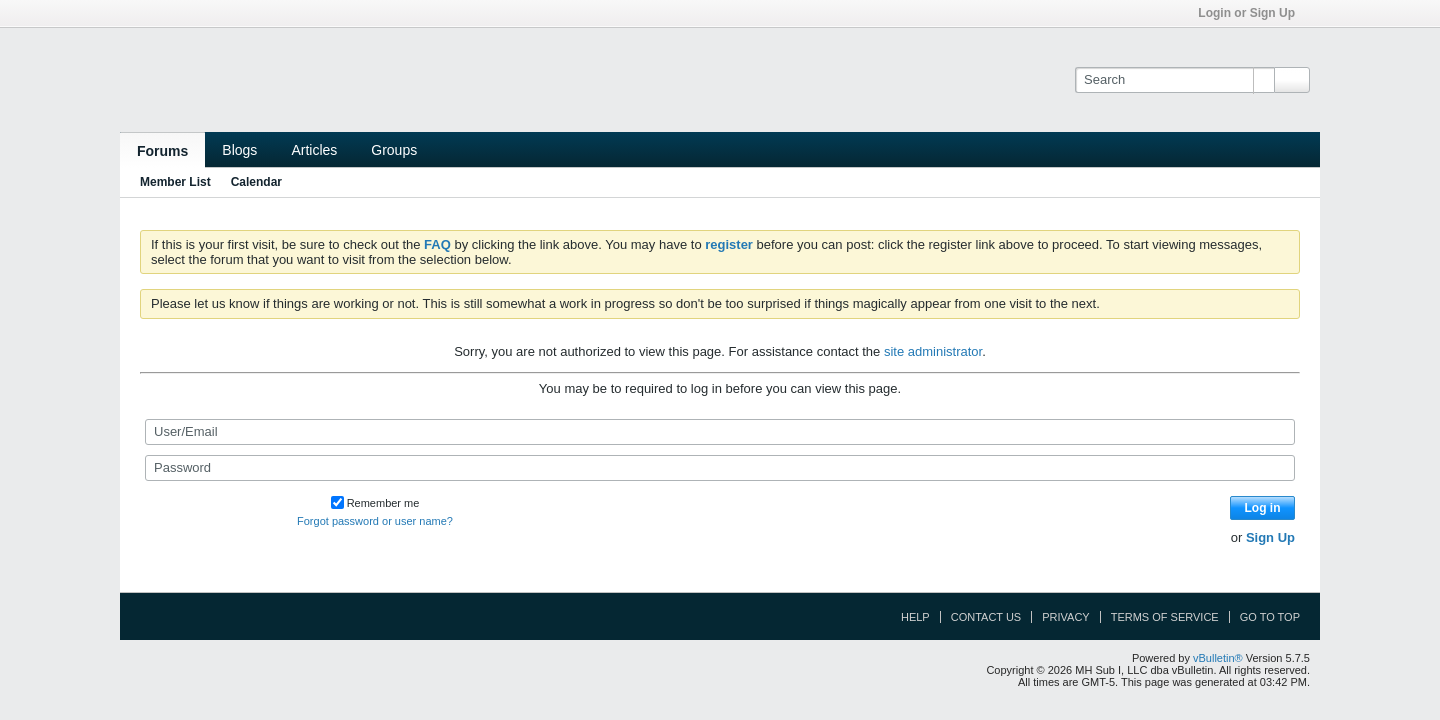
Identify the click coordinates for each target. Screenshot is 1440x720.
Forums (162, 151)
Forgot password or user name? (375, 521)
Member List (175, 182)
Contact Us (986, 617)
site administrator (933, 351)
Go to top (1270, 617)
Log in (1263, 508)
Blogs (239, 150)
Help (915, 617)
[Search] (1174, 80)
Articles (314, 150)
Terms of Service (1165, 617)
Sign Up (1270, 537)
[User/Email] (720, 432)
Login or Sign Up (1253, 13)
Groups (394, 150)
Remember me (375, 503)
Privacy (1065, 617)
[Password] (720, 468)
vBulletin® (1218, 658)
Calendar (256, 182)
